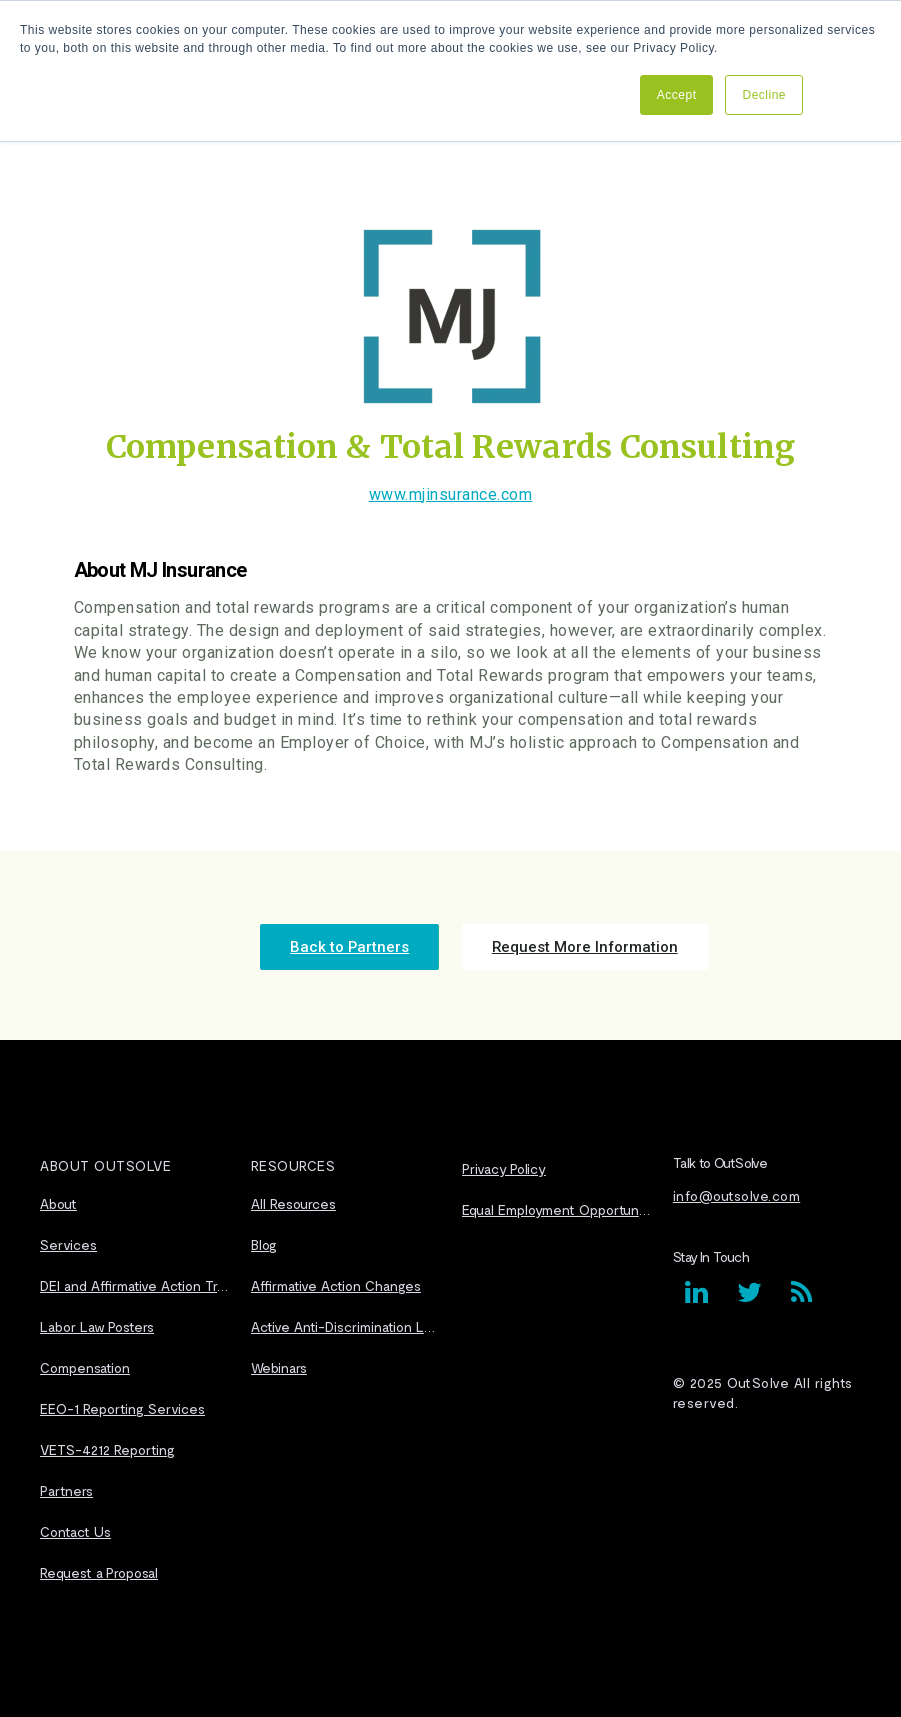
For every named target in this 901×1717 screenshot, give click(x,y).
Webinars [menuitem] (279, 1362)
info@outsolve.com (737, 1191)
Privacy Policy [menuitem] (504, 1164)
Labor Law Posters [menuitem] (97, 1321)
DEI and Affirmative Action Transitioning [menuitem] (134, 1280)
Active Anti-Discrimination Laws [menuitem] (345, 1321)
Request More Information (559, 945)
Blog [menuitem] (264, 1239)
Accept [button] (677, 95)
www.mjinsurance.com (451, 494)
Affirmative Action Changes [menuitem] (336, 1280)
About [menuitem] (58, 1198)
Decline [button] (764, 95)
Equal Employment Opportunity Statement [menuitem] (556, 1205)
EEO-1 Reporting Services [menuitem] (122, 1403)
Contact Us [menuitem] (75, 1526)
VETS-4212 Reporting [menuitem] (107, 1444)
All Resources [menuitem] (293, 1198)
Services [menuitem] (68, 1239)
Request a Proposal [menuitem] (99, 1567)
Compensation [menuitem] (85, 1362)
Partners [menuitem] (66, 1485)
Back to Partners (374, 945)
